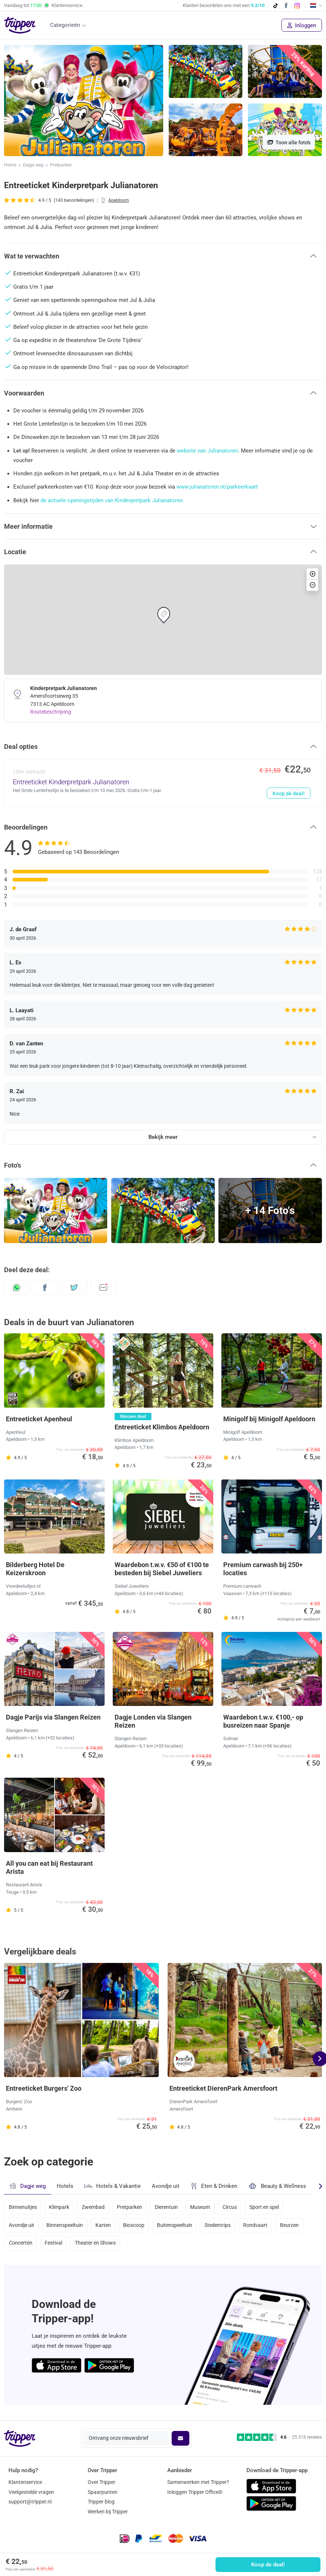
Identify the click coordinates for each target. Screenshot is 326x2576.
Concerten (20, 2246)
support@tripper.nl (30, 2502)
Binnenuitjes (23, 2207)
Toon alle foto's (289, 142)
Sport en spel (269, 2207)
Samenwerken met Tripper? (198, 2482)
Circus (234, 2207)
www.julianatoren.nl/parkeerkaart (217, 486)
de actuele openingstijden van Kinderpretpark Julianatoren (112, 500)
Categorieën (65, 25)
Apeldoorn (118, 200)
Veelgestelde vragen (31, 2492)
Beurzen (294, 2227)
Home (10, 165)
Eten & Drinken (213, 2186)
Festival (54, 2246)
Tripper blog (101, 2502)
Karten (104, 2227)
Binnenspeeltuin (65, 2227)
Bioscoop (136, 2227)
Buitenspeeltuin (178, 2227)
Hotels (65, 2186)
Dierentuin (169, 2207)
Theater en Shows (96, 2246)
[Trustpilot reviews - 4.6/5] (279, 2437)
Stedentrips (221, 2227)
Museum (204, 2207)
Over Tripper (101, 2482)
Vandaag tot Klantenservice (43, 5)
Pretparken (61, 165)
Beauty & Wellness (277, 2186)
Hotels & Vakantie (112, 2185)
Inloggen (301, 25)
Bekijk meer (163, 1137)
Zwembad (94, 2207)
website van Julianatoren (207, 450)
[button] (163, 255)
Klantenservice (25, 2482)
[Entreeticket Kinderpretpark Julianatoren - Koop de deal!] (163, 782)
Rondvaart (260, 2227)
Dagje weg (33, 165)
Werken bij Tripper (108, 2512)
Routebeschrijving (50, 712)
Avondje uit (165, 2186)
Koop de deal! (268, 2564)
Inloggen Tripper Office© (194, 2492)
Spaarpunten (103, 2492)
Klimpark (60, 2207)
